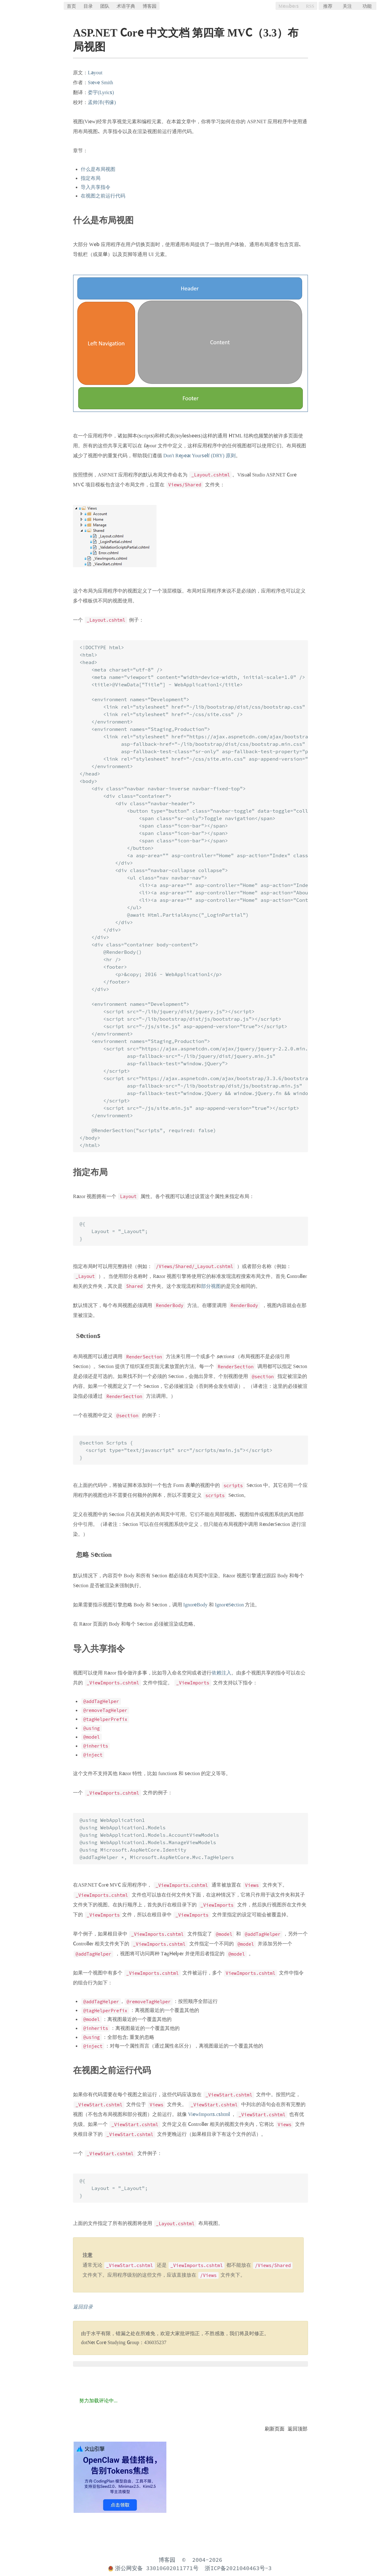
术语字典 (126, 6)
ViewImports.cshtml (209, 2114)
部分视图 (211, 1286)
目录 (88, 6)
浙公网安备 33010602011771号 (153, 2568)
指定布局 (91, 178)
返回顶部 (297, 2428)
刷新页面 (275, 2428)
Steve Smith (100, 82)
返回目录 (83, 2306)
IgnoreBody (195, 1604)
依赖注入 (221, 1672)
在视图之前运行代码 (103, 195)
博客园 (149, 6)
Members (289, 6)
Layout (95, 72)
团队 (104, 6)
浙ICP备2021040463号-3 (238, 2568)
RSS (310, 6)
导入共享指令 (95, 187)
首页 (71, 6)
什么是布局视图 (98, 169)
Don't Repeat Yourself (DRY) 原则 (199, 455)
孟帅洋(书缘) (102, 102)
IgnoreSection (229, 1604)
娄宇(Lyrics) (101, 92)
